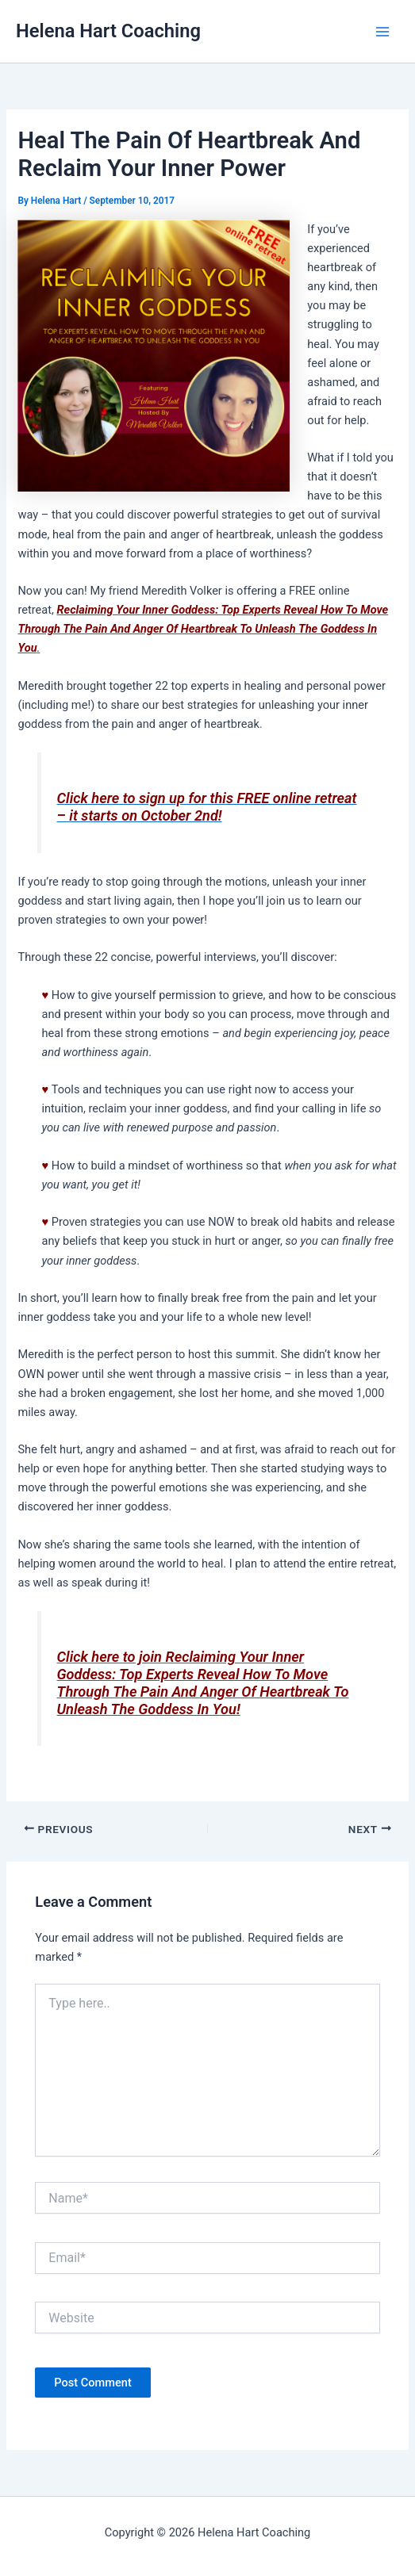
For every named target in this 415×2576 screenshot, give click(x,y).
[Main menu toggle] (382, 31)
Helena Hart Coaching (108, 31)
